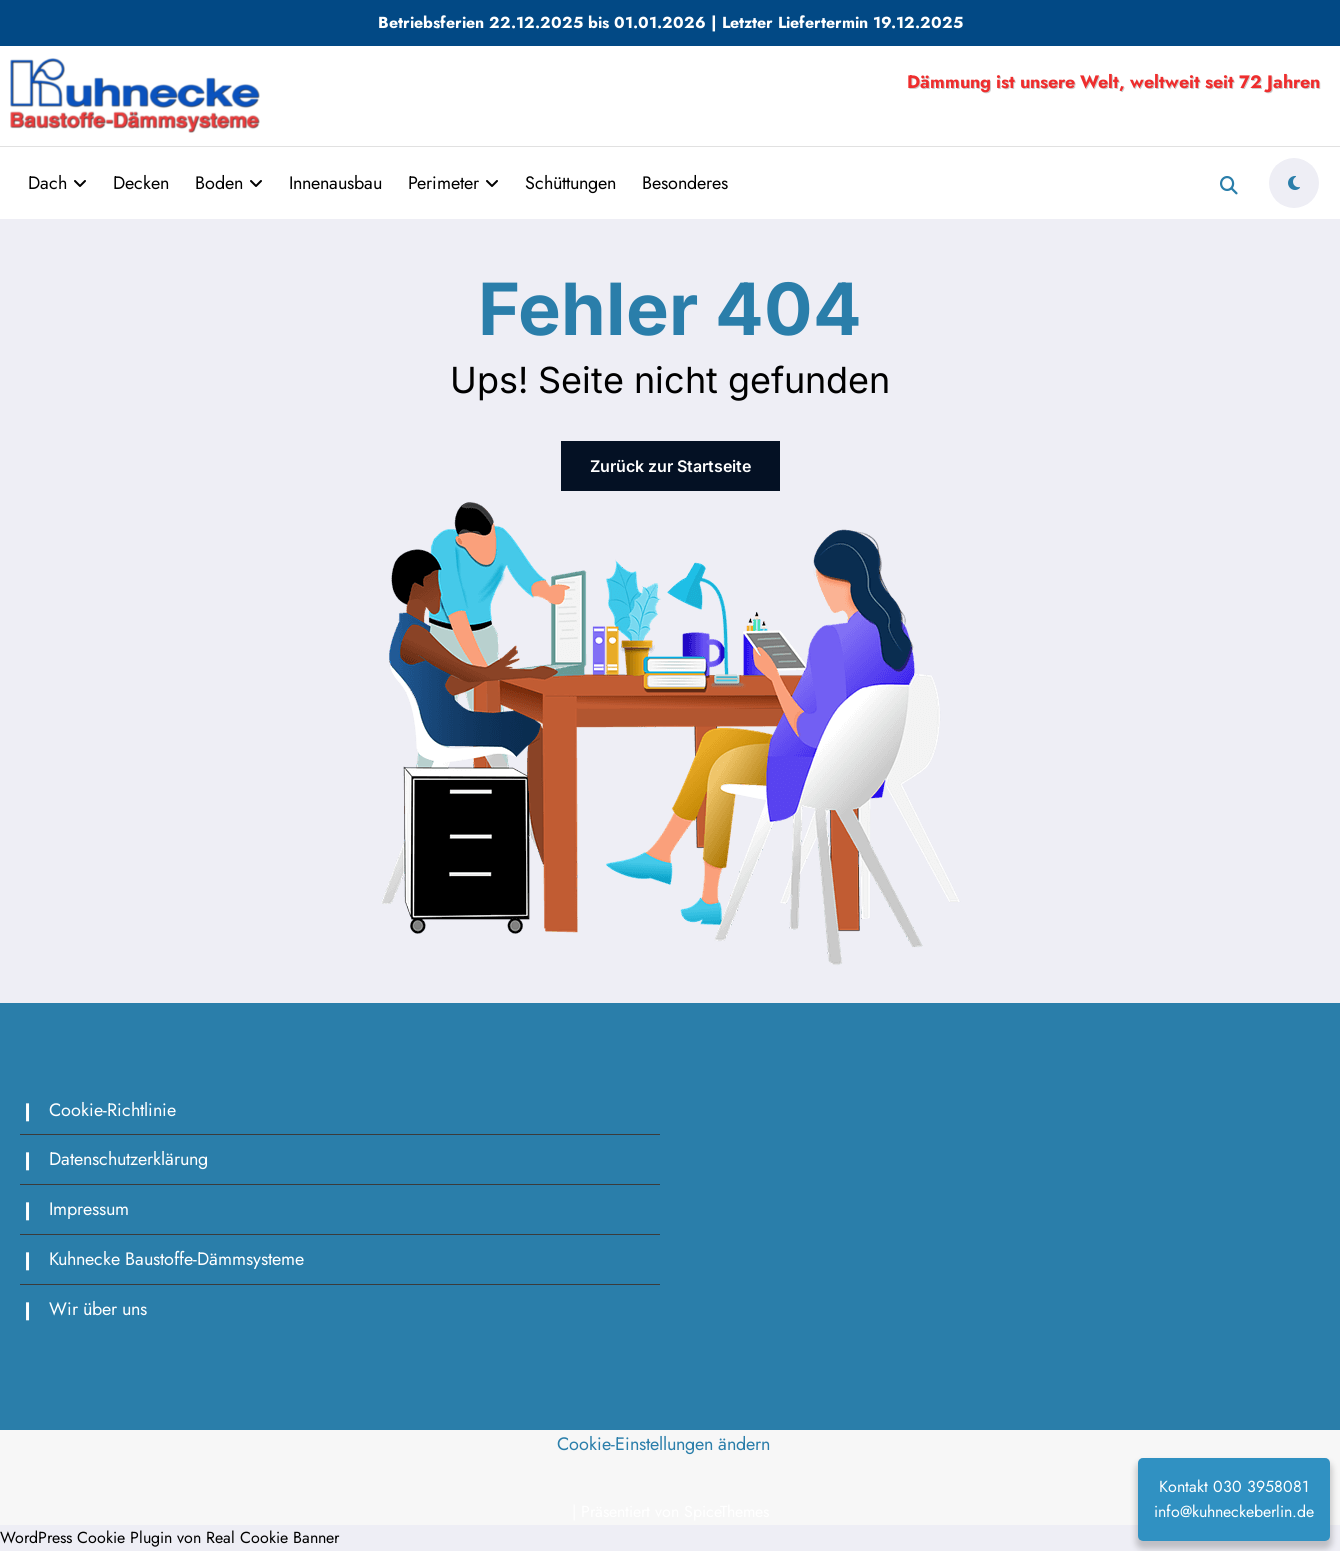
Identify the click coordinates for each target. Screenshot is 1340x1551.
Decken (141, 183)
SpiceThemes (726, 1511)
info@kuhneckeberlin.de (1234, 1511)
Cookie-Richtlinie (112, 1110)
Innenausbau (335, 183)
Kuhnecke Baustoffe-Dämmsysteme (176, 1259)
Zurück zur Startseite (670, 466)
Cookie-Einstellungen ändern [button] (663, 1444)
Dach (57, 183)
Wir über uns (98, 1309)
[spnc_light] (1294, 183)
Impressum (89, 1209)
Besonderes (685, 183)
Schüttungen (570, 183)
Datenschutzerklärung (128, 1159)
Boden (229, 183)
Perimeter (453, 183)
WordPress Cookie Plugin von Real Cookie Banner (169, 1537)
